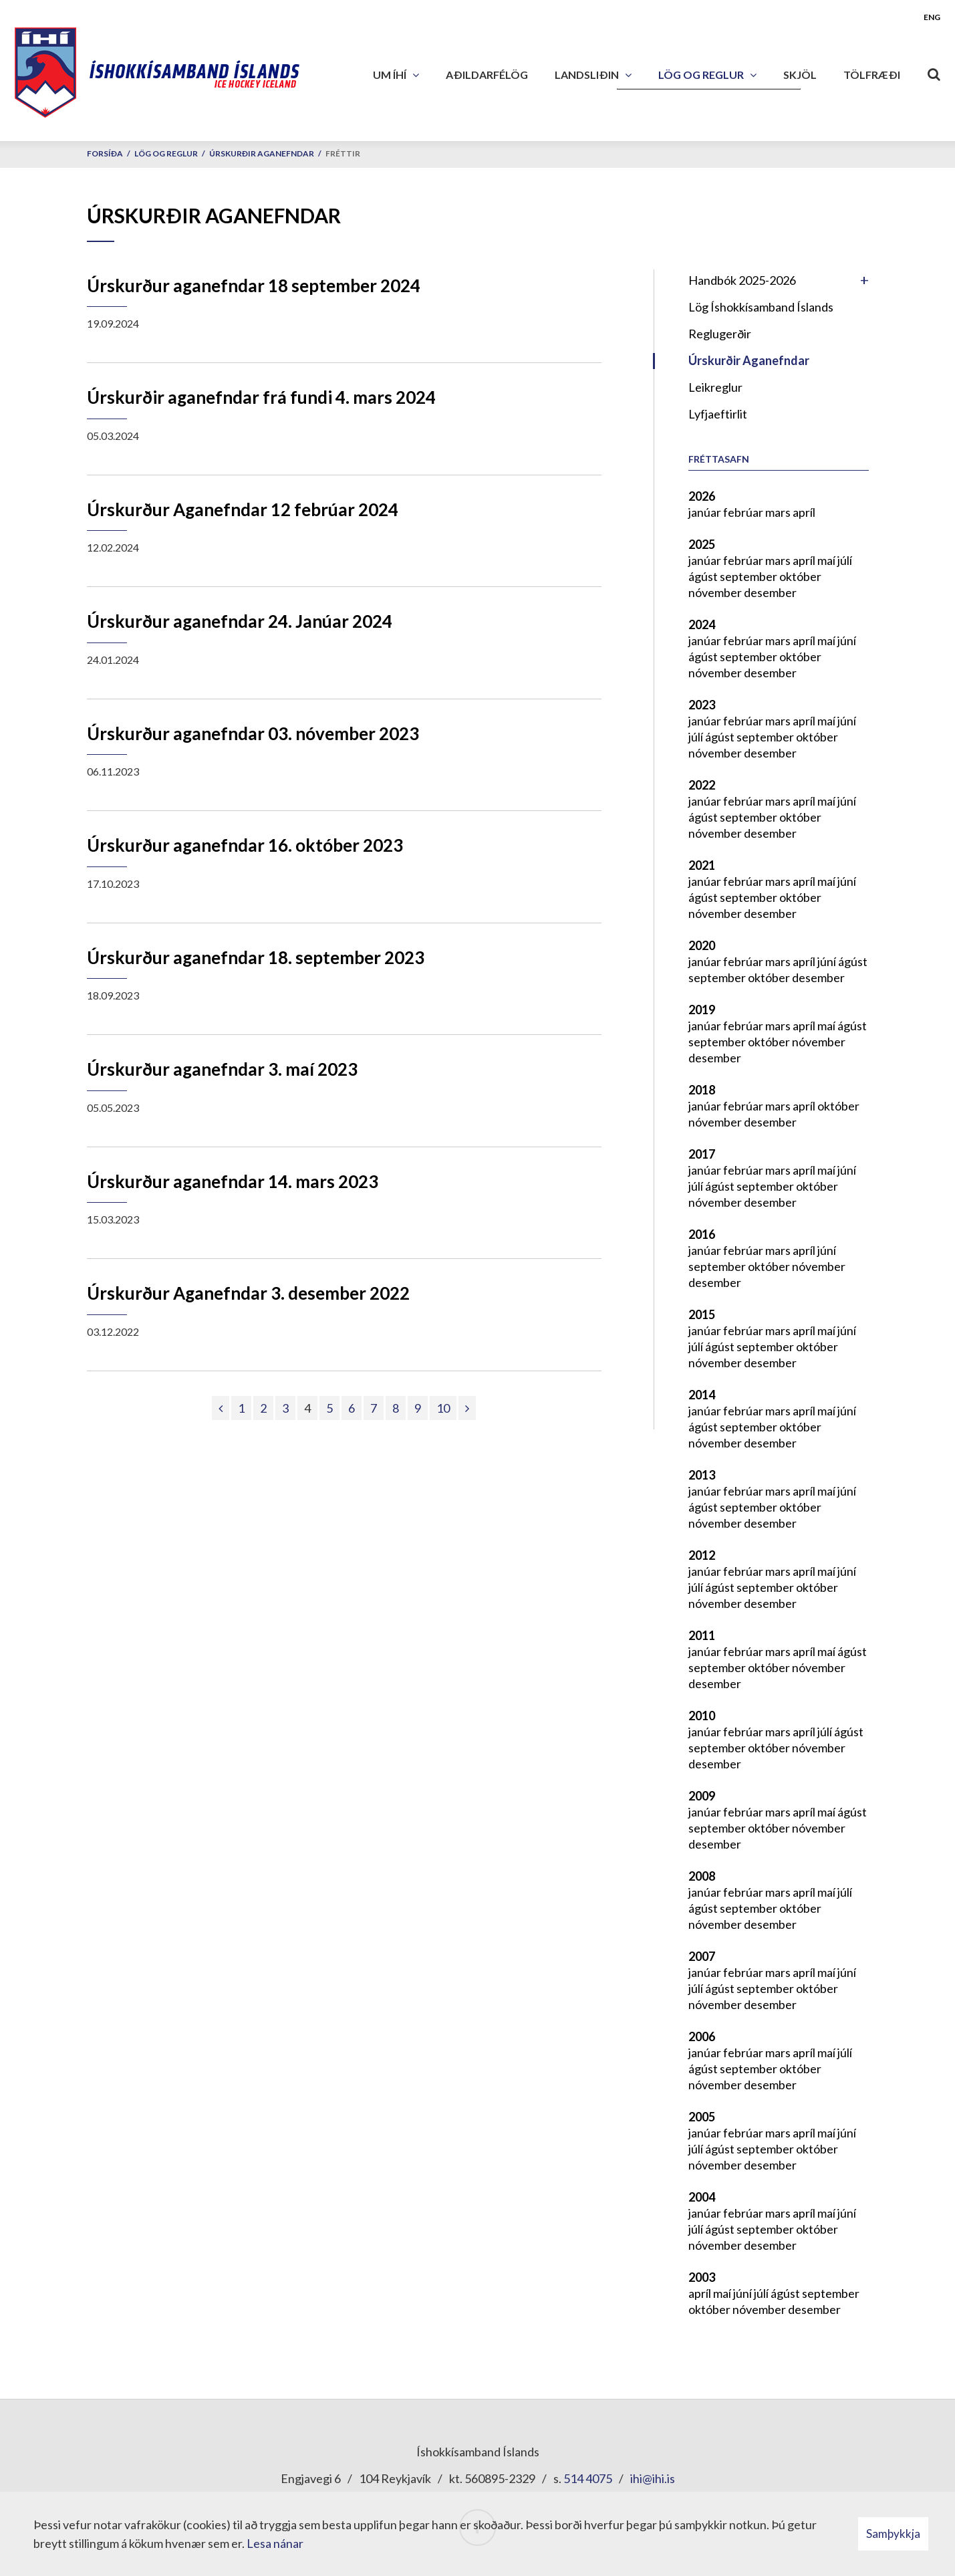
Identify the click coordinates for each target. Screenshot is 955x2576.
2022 (701, 785)
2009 (701, 1795)
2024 (701, 624)
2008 (701, 1876)
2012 (701, 1555)
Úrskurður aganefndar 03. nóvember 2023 (253, 733)
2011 (701, 1635)
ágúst (704, 576)
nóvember (716, 592)
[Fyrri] (220, 1408)
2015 (701, 1314)
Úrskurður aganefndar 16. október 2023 (245, 845)
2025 (701, 544)
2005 (701, 2116)
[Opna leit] (933, 71)
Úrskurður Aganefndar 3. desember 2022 (248, 1293)
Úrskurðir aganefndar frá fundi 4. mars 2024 (261, 397)
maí (827, 560)
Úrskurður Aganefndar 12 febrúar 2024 (242, 509)
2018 (701, 1089)
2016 (701, 1234)
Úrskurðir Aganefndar (261, 153)
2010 (701, 1715)
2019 (701, 1009)
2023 (701, 704)
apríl (804, 512)
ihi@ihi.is (652, 2478)
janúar (705, 512)
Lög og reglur (166, 153)
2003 (701, 2277)
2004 (701, 2197)
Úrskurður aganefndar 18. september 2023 (255, 957)
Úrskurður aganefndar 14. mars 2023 (232, 1181)
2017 (701, 1154)
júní (846, 640)
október (800, 576)
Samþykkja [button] (893, 2534)
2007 (701, 1956)
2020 (701, 945)
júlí (844, 560)
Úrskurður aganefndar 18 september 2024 (253, 285)
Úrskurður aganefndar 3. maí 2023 (222, 1069)
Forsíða (105, 153)
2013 (701, 1475)
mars (779, 512)
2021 (701, 865)
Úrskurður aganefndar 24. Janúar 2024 (239, 621)
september (749, 576)
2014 (701, 1394)
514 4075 (587, 2478)
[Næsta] (467, 1408)
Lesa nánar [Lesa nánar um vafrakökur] (275, 2543)
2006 (701, 2036)
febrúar (744, 512)
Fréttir (342, 153)
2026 (701, 496)
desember (770, 592)
